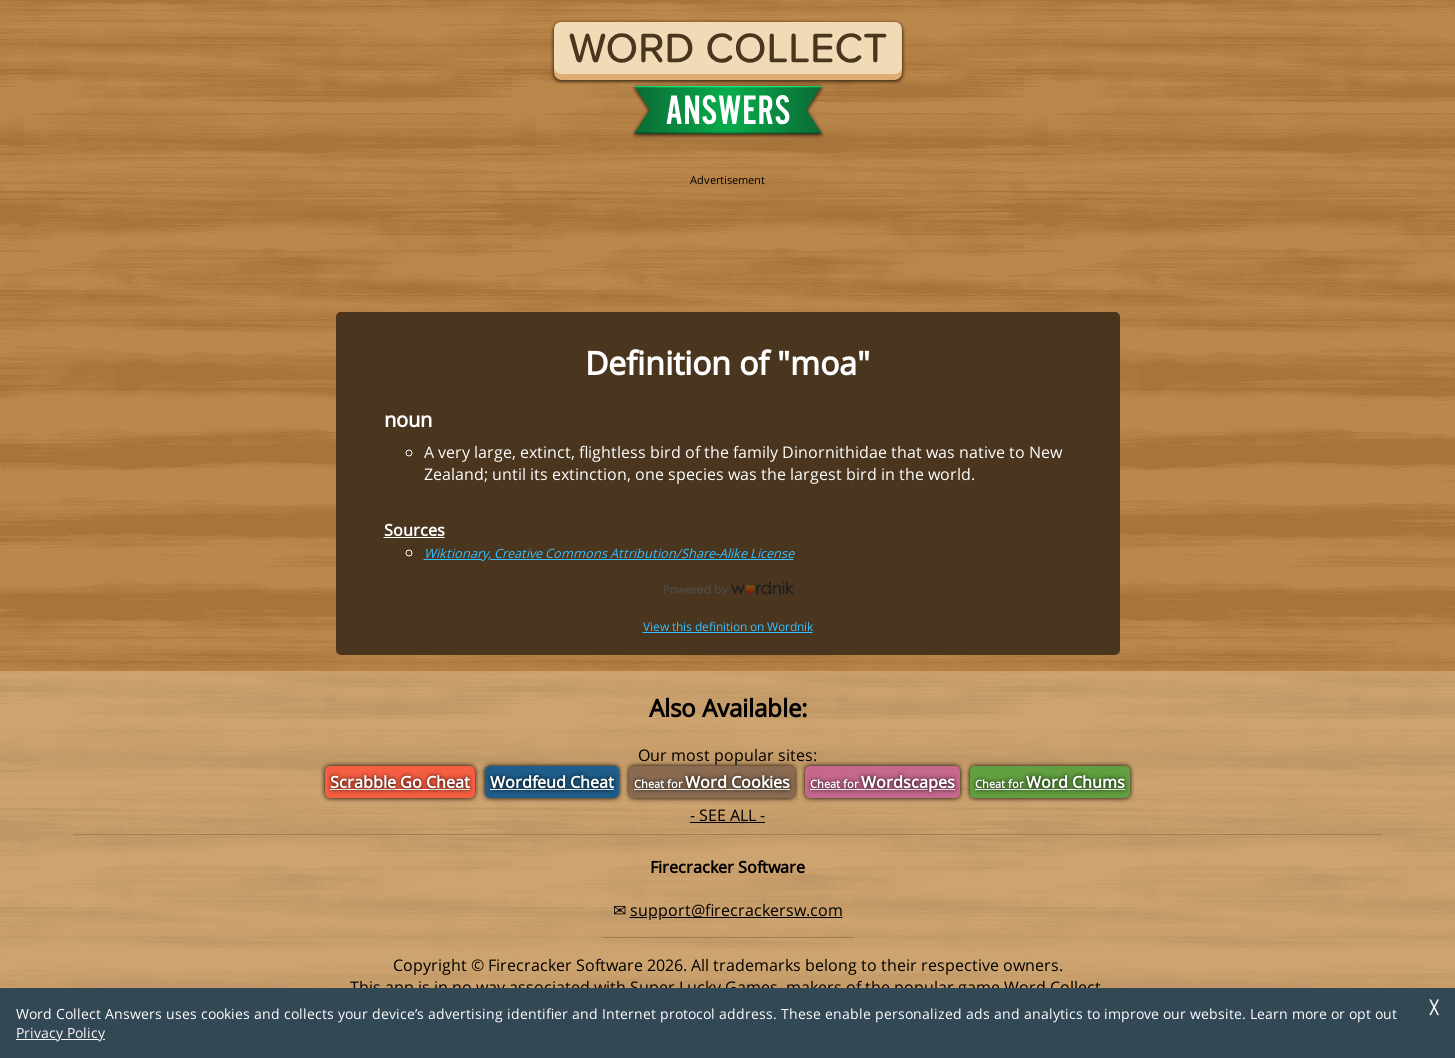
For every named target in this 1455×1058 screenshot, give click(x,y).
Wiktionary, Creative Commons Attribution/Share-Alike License (609, 553)
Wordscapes (882, 782)
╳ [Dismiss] (1434, 1007)
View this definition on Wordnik (728, 626)
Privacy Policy (60, 1032)
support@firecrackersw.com (736, 910)
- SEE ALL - (727, 815)
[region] (728, 232)
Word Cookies (712, 782)
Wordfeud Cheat (552, 782)
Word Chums (1050, 782)
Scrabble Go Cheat (400, 782)
